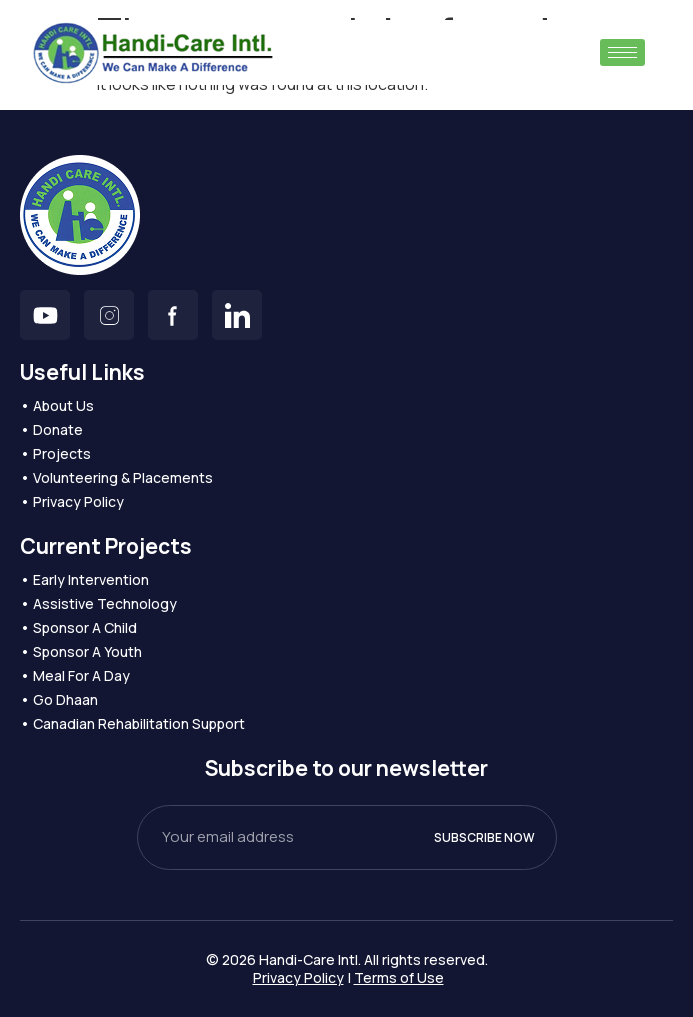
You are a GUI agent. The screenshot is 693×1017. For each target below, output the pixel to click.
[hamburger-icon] (622, 52)
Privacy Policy (298, 977)
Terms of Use (399, 977)
